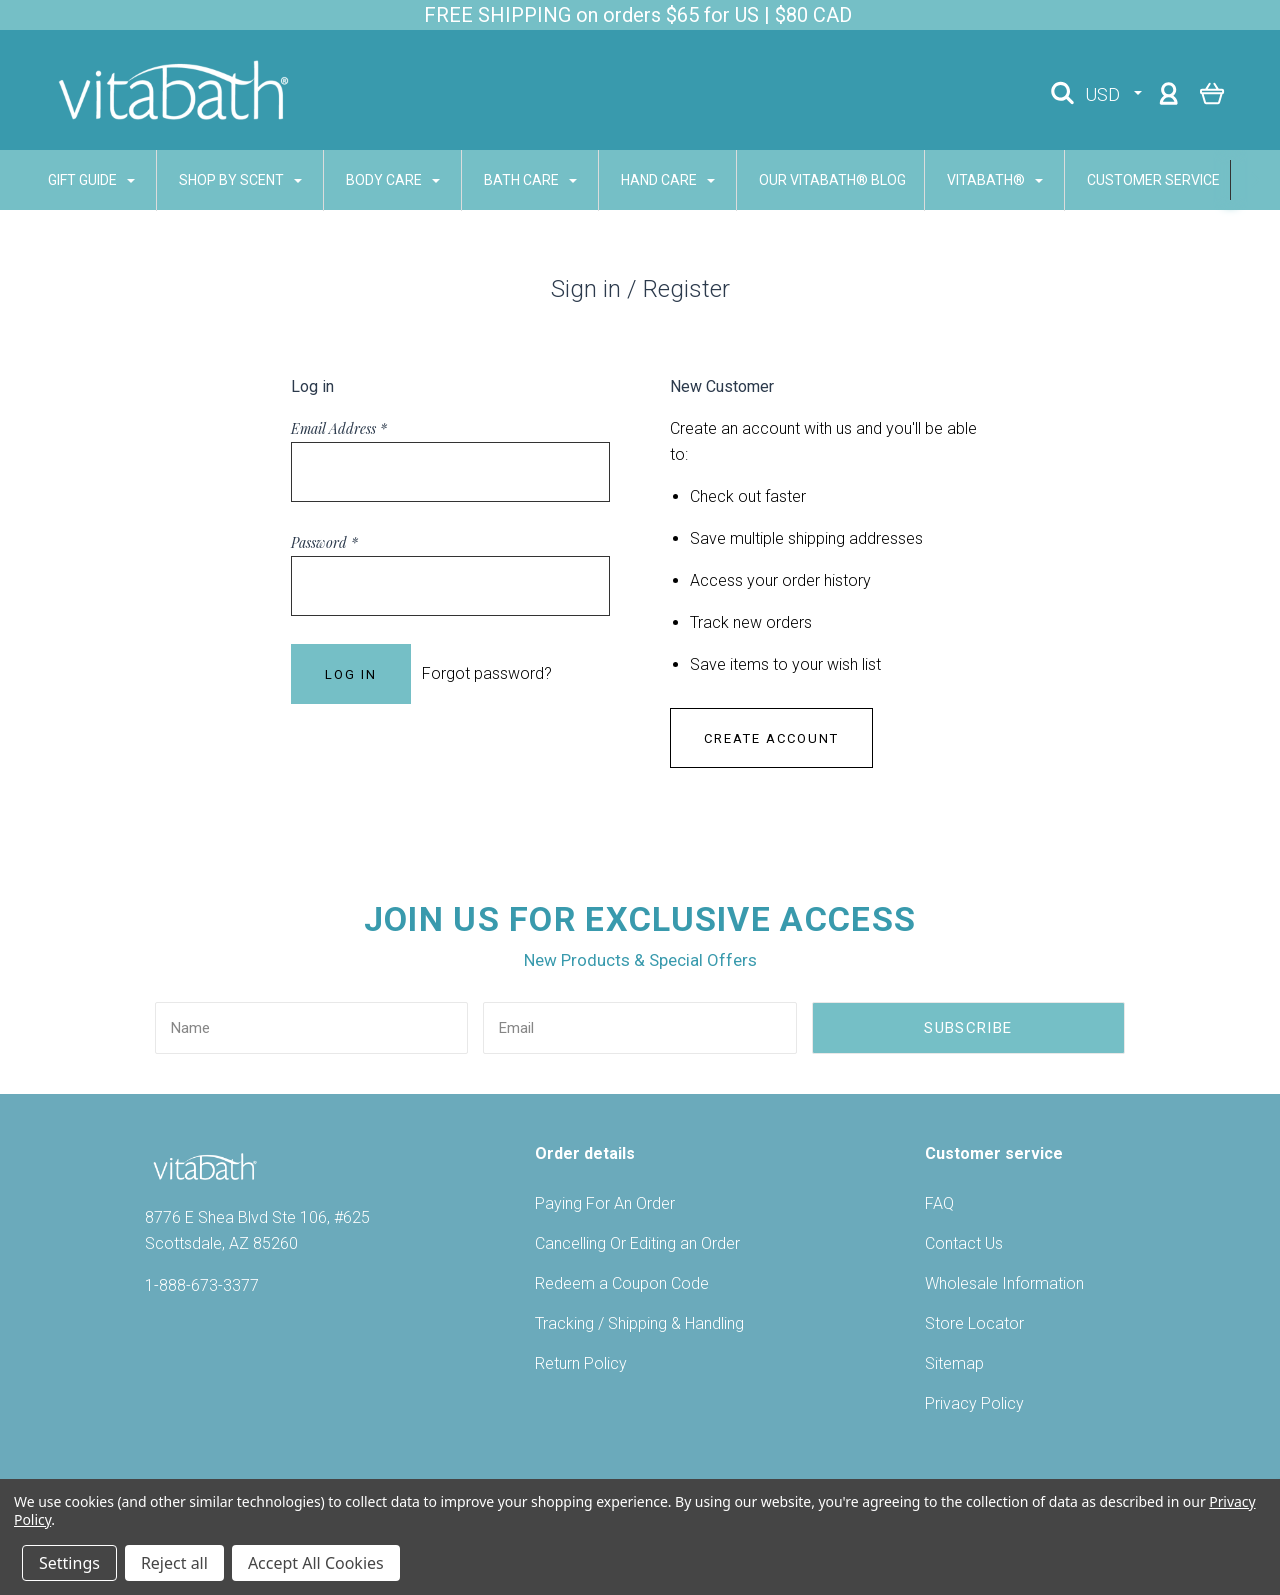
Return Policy (581, 1363)
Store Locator (974, 1323)
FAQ (939, 1203)
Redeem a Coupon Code (622, 1283)
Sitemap (954, 1363)
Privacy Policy (974, 1403)
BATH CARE (502, 180)
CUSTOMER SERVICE (1134, 180)
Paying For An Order (605, 1203)
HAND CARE (640, 180)
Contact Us (964, 1243)
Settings (69, 1563)
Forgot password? (487, 673)
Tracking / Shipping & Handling (639, 1323)
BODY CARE (365, 180)
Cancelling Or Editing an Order (637, 1243)
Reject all (174, 1563)
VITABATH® (967, 180)
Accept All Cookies (316, 1563)
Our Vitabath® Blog (804, 180)
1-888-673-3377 (202, 1285)
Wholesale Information (1004, 1283)
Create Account (771, 738)
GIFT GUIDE (63, 180)
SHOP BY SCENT (212, 180)
